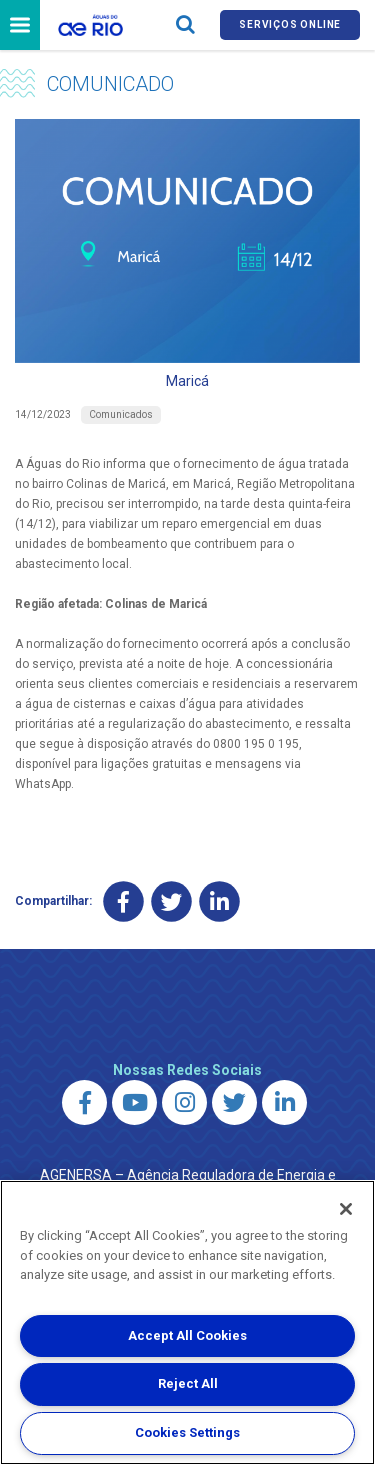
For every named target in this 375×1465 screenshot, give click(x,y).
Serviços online (290, 24)
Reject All (188, 1383)
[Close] (346, 1209)
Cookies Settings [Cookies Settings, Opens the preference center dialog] (187, 1432)
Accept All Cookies (187, 1335)
